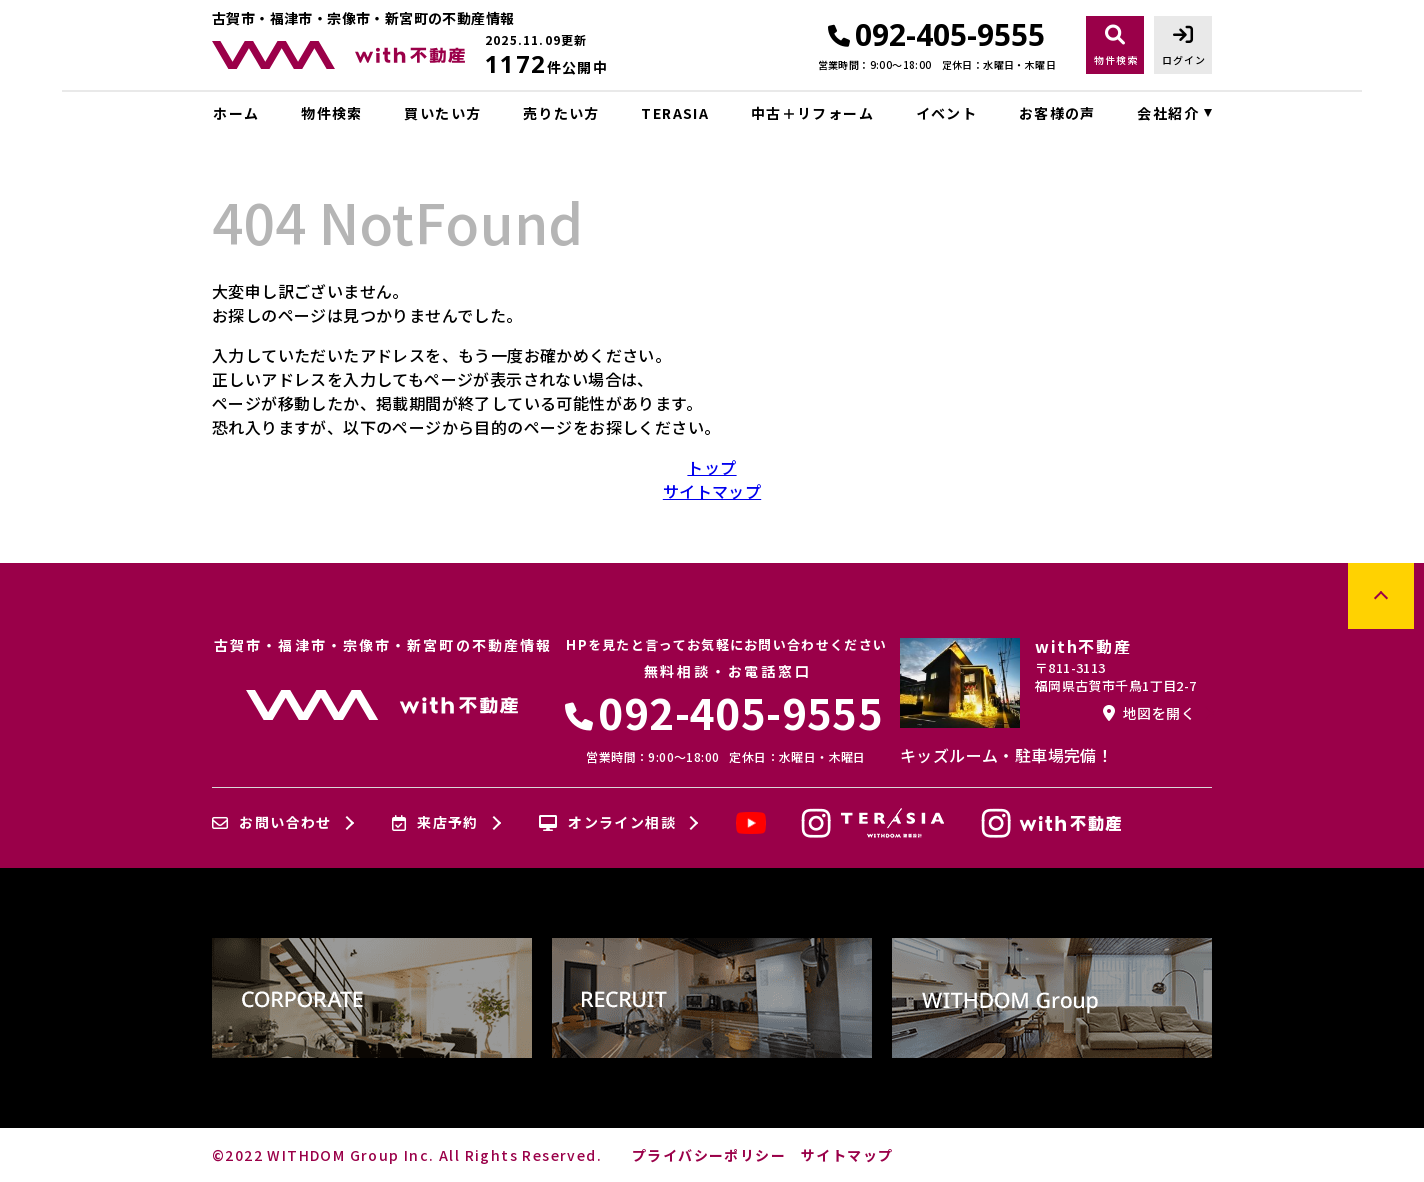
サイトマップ (712, 491)
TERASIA (675, 113)
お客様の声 (1057, 113)
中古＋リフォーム (812, 113)
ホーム (236, 113)
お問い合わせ (272, 823)
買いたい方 (442, 113)
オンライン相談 (607, 823)
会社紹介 (1168, 113)
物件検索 (332, 113)
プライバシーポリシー (709, 1155)
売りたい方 (561, 113)
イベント (947, 113)
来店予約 (435, 823)
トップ (711, 467)
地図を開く (1149, 713)
